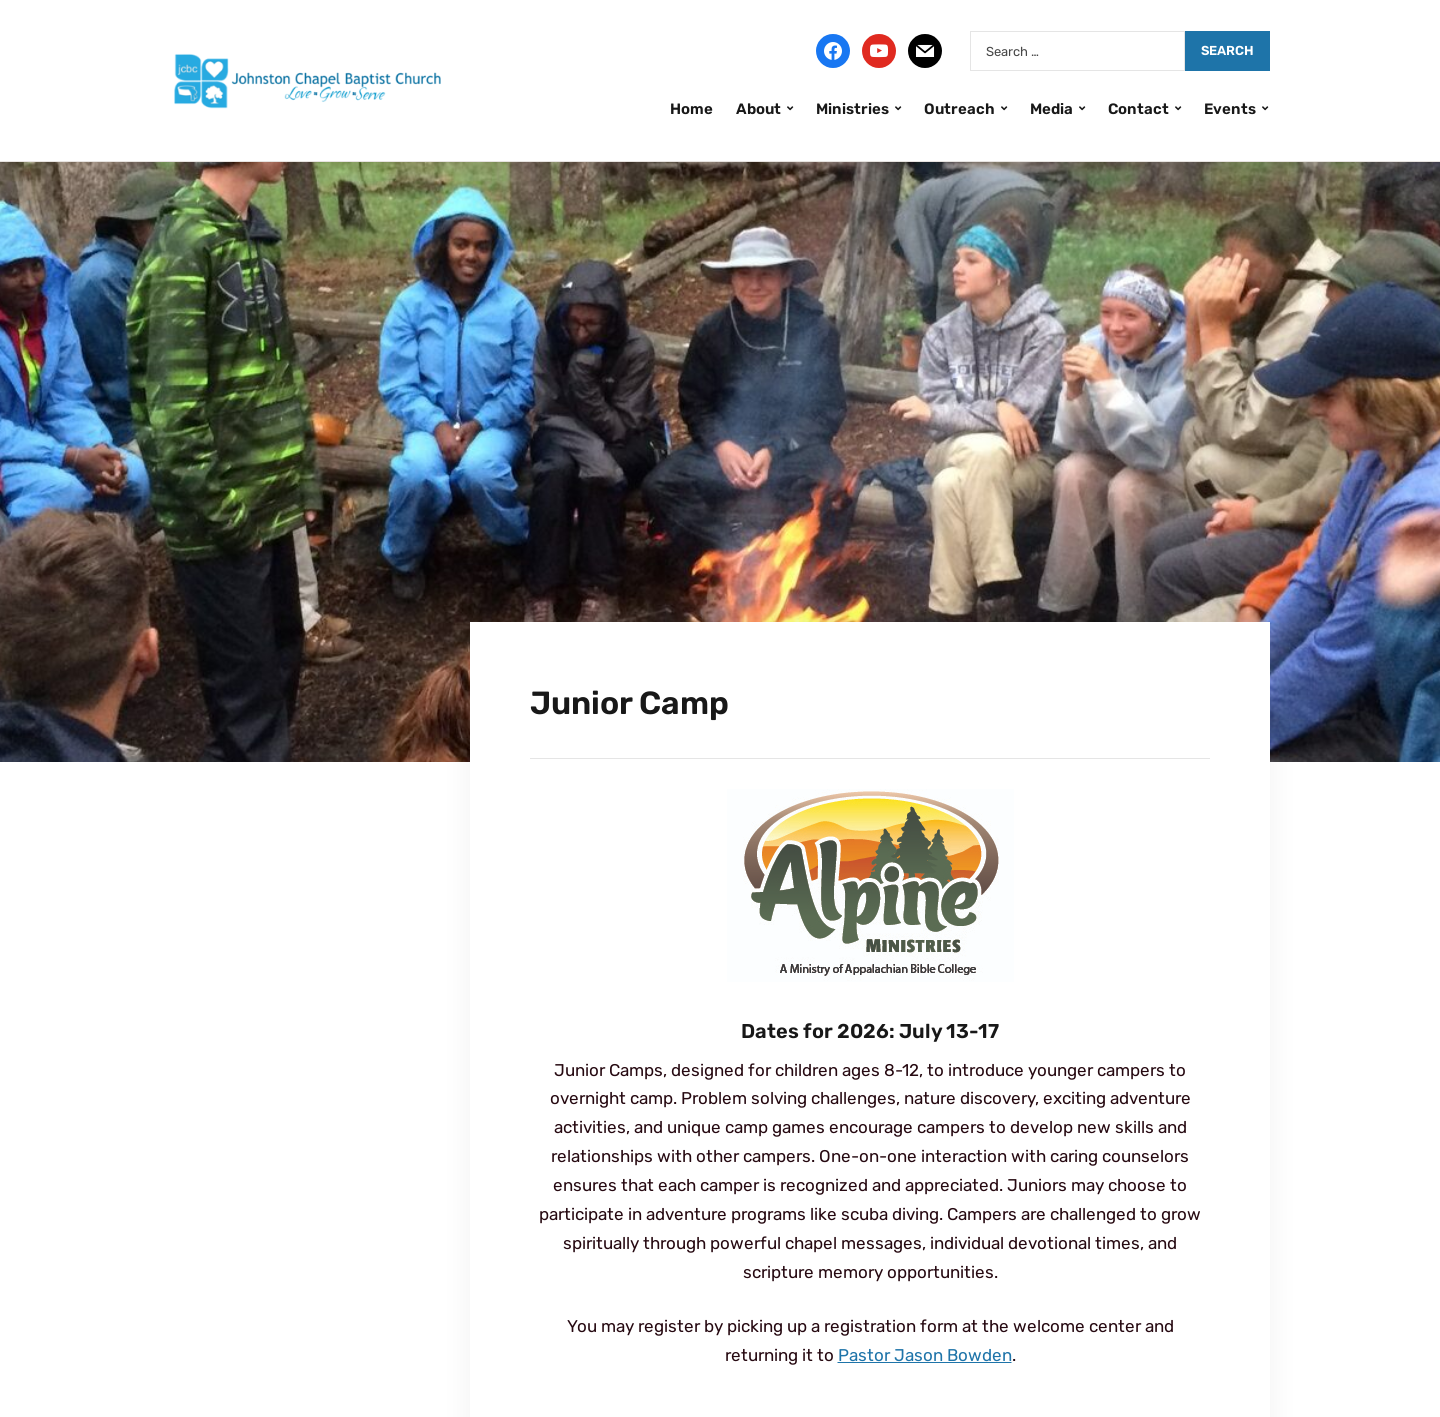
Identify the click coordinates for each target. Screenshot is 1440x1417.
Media (1051, 109)
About (758, 109)
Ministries (852, 109)
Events (1230, 109)
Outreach (959, 109)
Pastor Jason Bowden (925, 1355)
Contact (1138, 109)
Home (691, 109)
